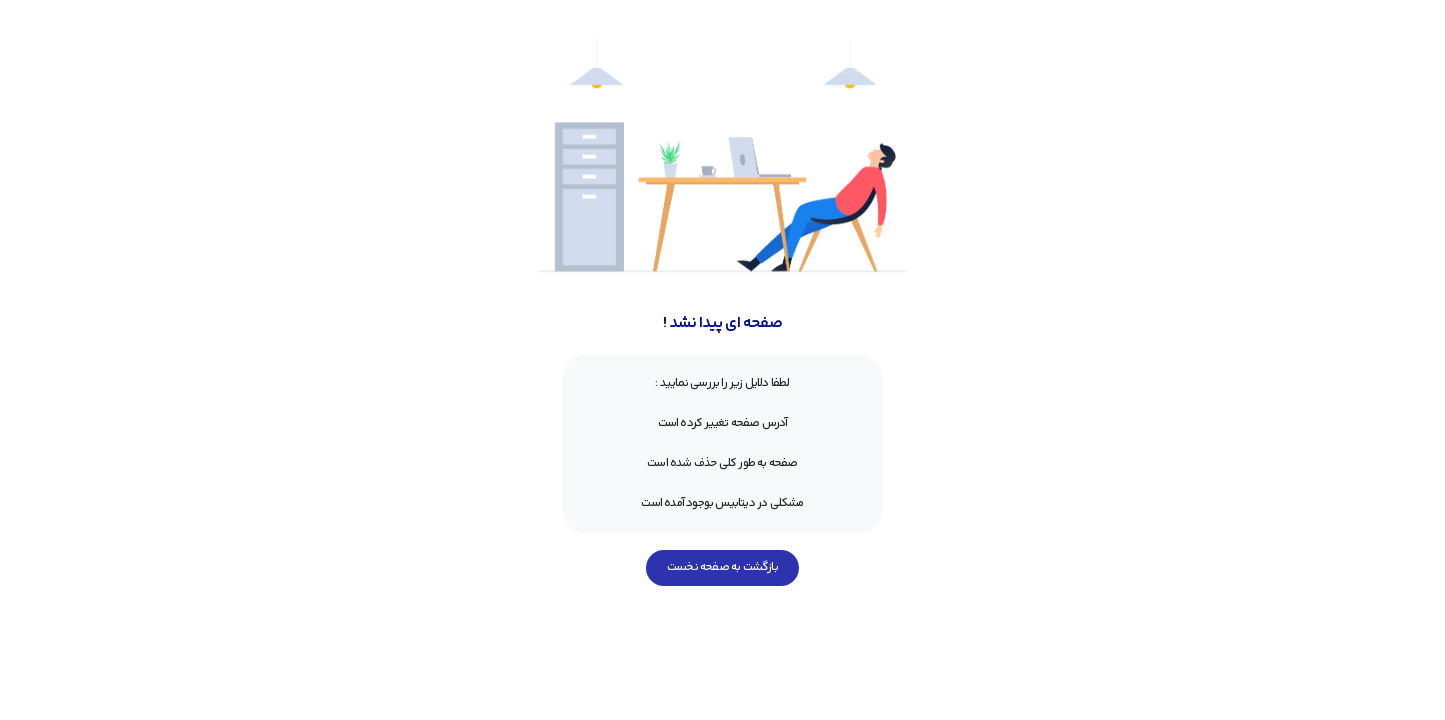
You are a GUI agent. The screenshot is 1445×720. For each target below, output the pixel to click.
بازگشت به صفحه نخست (722, 567)
